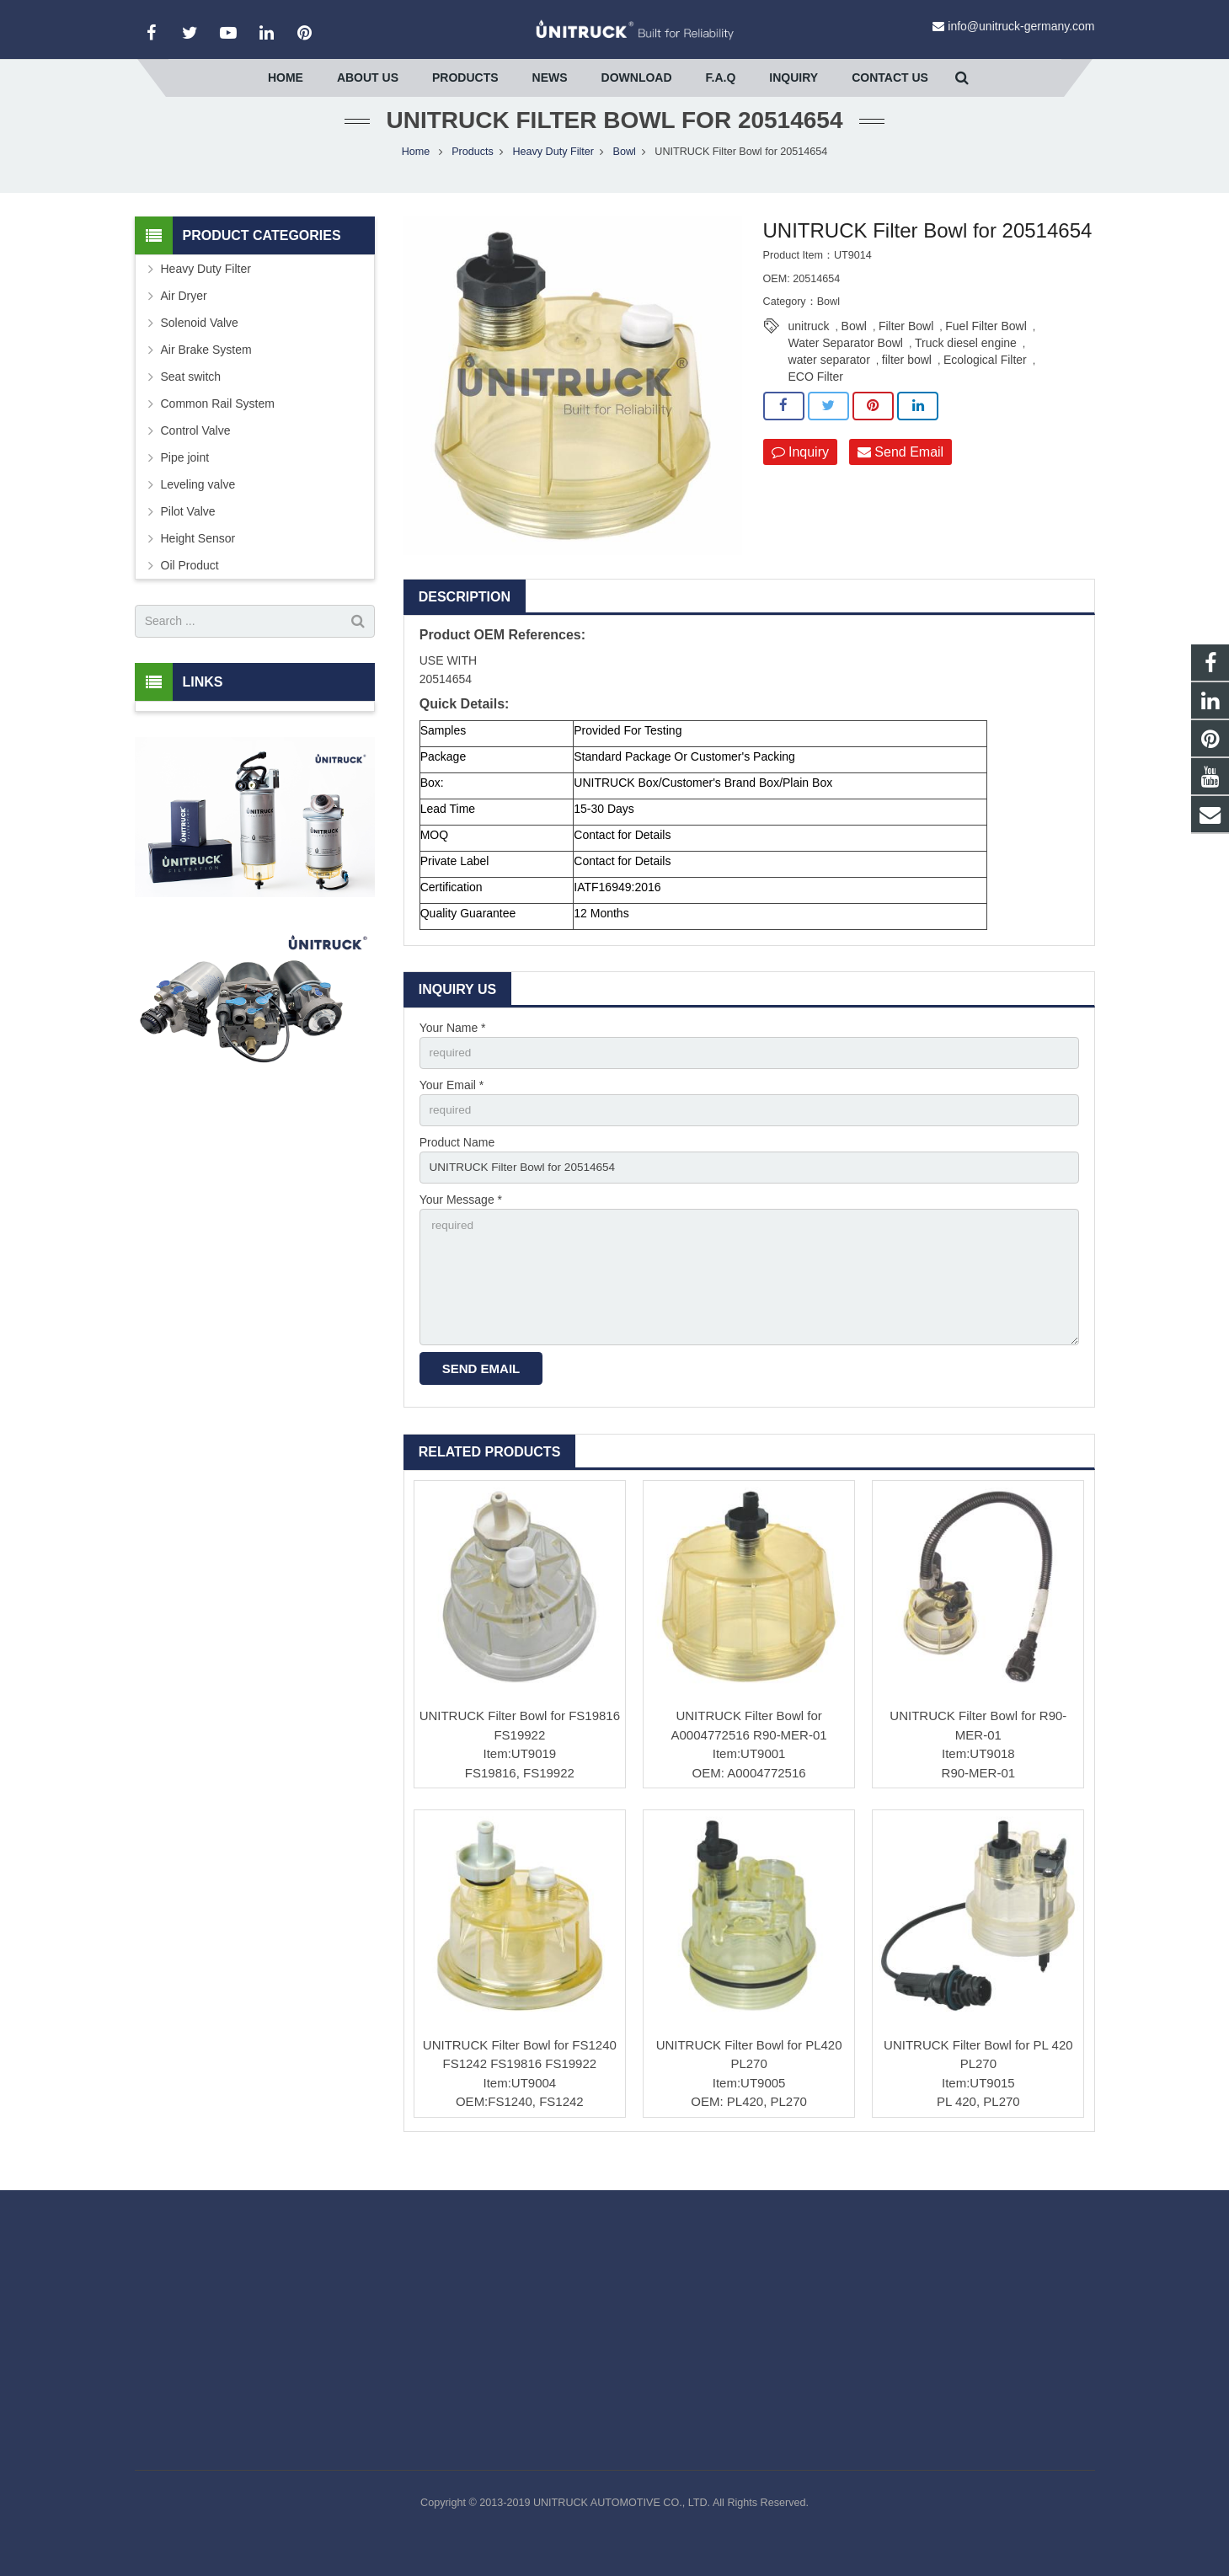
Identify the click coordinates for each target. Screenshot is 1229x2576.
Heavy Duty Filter (553, 173)
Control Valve (196, 451)
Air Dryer (184, 316)
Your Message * (460, 1224)
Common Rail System (218, 424)
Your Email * (451, 1107)
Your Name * (452, 1049)
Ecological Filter (985, 381)
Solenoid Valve (199, 343)
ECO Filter (815, 398)
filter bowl (907, 381)
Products (473, 173)
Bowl (624, 173)
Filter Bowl (906, 348)
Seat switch (191, 397)
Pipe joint (185, 478)
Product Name (456, 1166)
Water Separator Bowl (845, 364)
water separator (829, 381)
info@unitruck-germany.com (1021, 26)
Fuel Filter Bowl (985, 348)
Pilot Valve (188, 532)
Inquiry (800, 473)
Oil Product (190, 586)
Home (416, 173)
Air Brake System (206, 370)
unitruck (809, 348)
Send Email (900, 473)
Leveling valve (198, 505)
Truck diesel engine (966, 364)
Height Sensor (198, 559)
